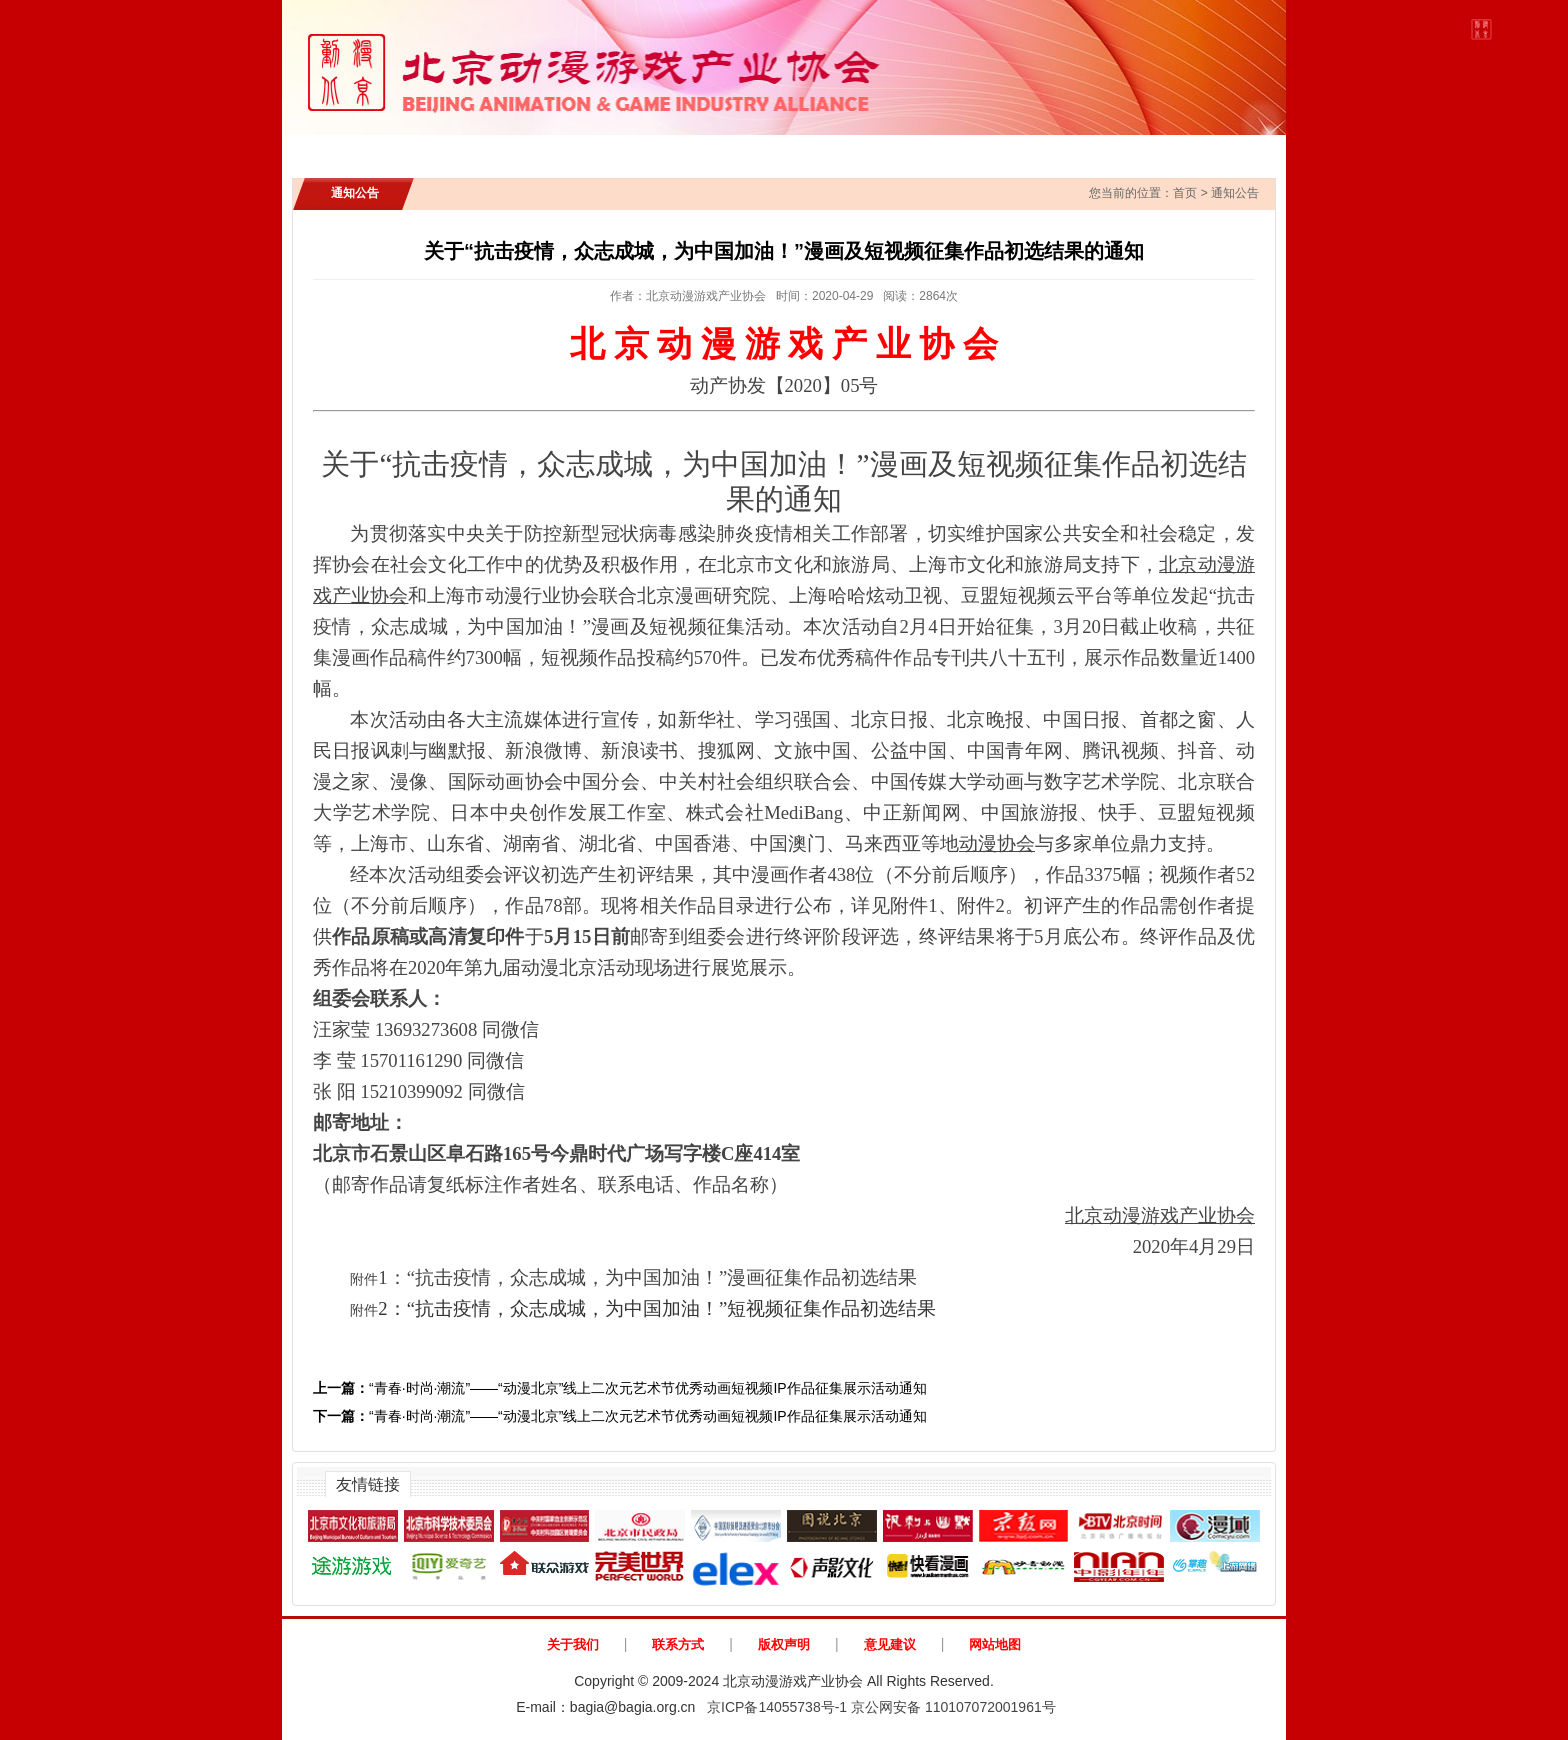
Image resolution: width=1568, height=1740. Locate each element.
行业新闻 (664, 150)
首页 (351, 150)
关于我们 (573, 1644)
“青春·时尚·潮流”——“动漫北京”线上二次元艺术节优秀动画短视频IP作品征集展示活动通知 (620, 1388)
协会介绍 (448, 150)
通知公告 (556, 150)
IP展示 (763, 150)
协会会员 (971, 150)
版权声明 (784, 1644)
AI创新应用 (1086, 150)
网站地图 (995, 1644)
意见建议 (890, 1644)
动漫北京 (1202, 150)
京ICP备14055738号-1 (777, 1707)
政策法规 (864, 150)
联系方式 (678, 1644)
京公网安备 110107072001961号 (953, 1707)
